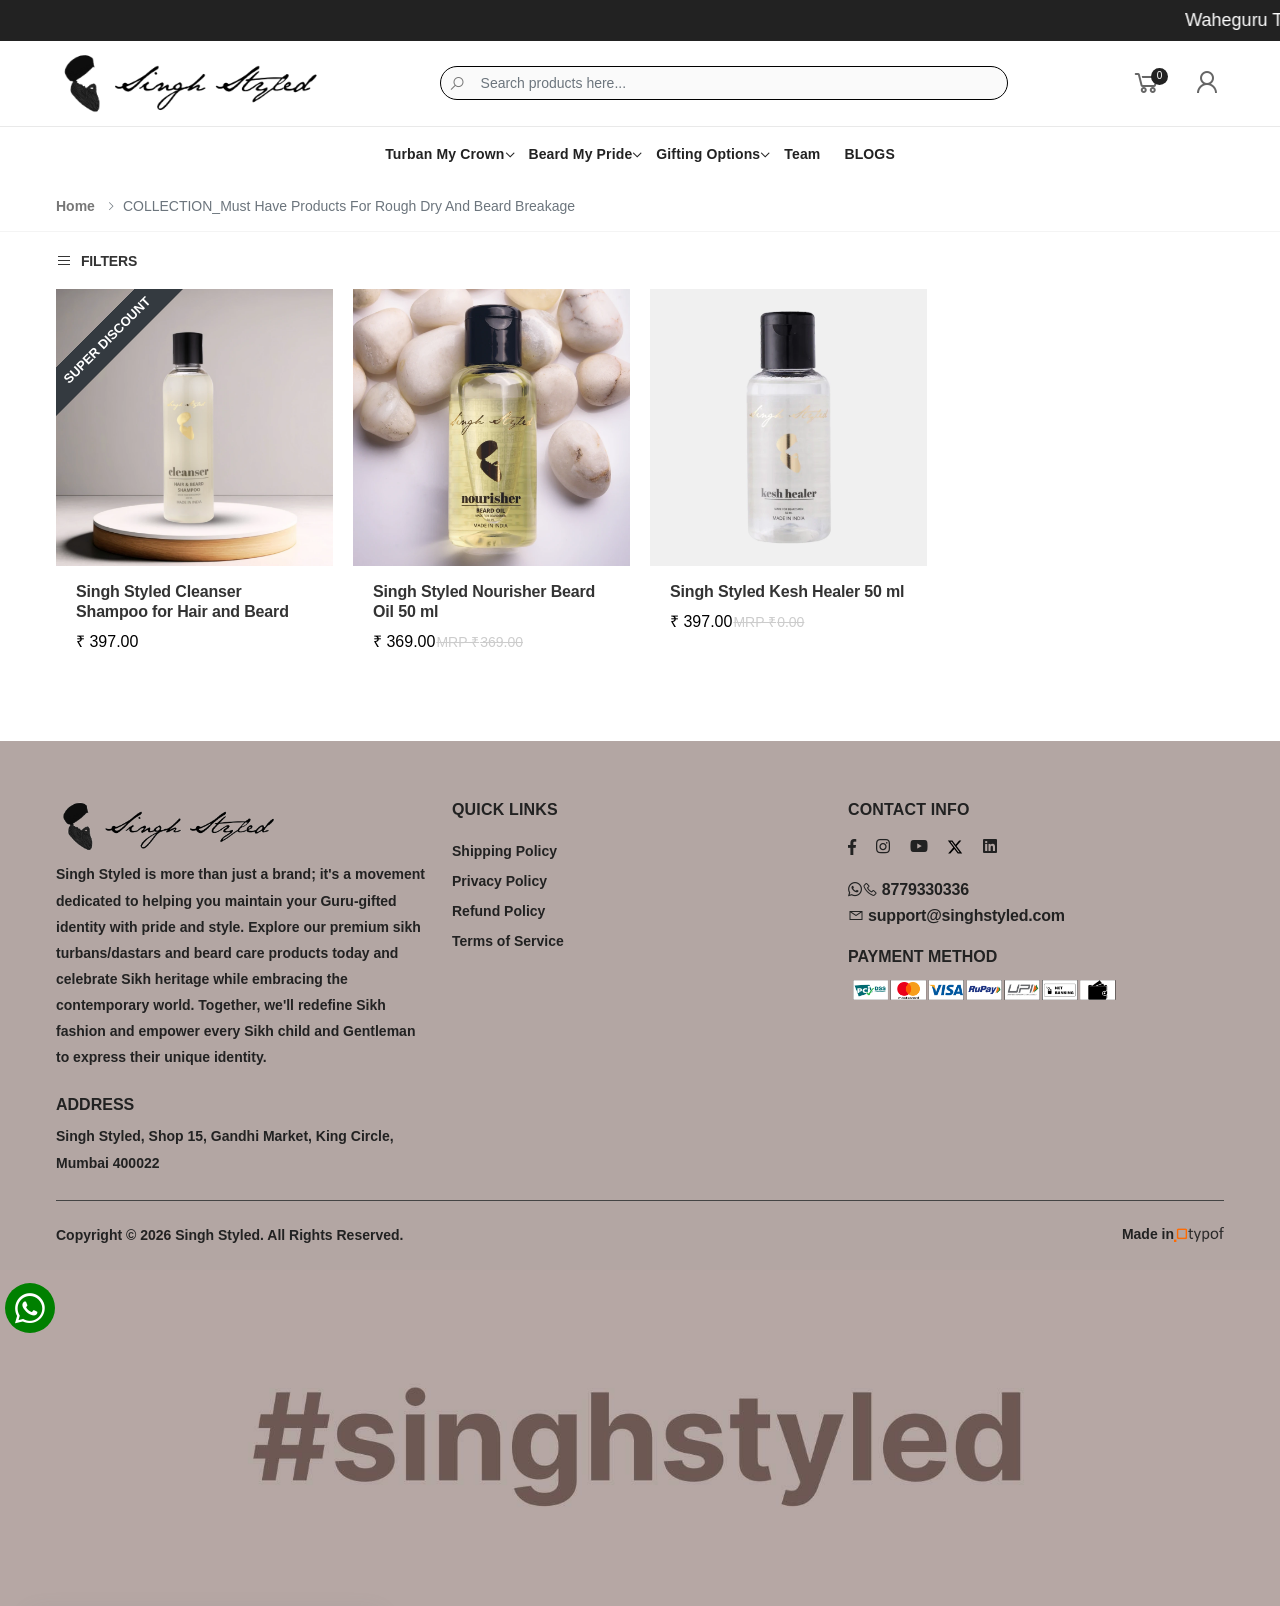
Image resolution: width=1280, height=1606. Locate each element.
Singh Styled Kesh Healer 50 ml (787, 591)
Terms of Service (508, 941)
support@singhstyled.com (956, 915)
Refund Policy (498, 911)
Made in (1173, 1234)
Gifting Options (708, 154)
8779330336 (908, 889)
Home (75, 206)
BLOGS (869, 154)
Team (802, 154)
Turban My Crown (444, 154)
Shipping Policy (504, 851)
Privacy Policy (499, 881)
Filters (96, 260)
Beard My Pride (580, 154)
